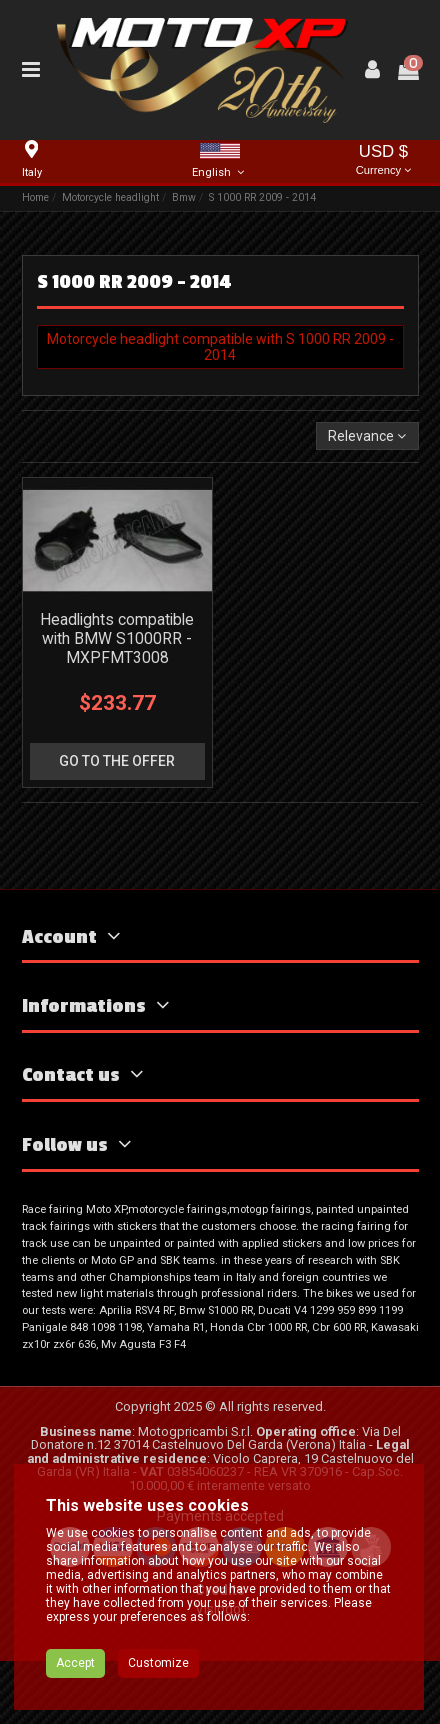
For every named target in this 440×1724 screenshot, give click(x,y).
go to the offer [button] (117, 761)
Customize (158, 1663)
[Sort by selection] (367, 436)
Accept (75, 1663)
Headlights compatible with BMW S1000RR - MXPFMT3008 (117, 638)
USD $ (384, 161)
